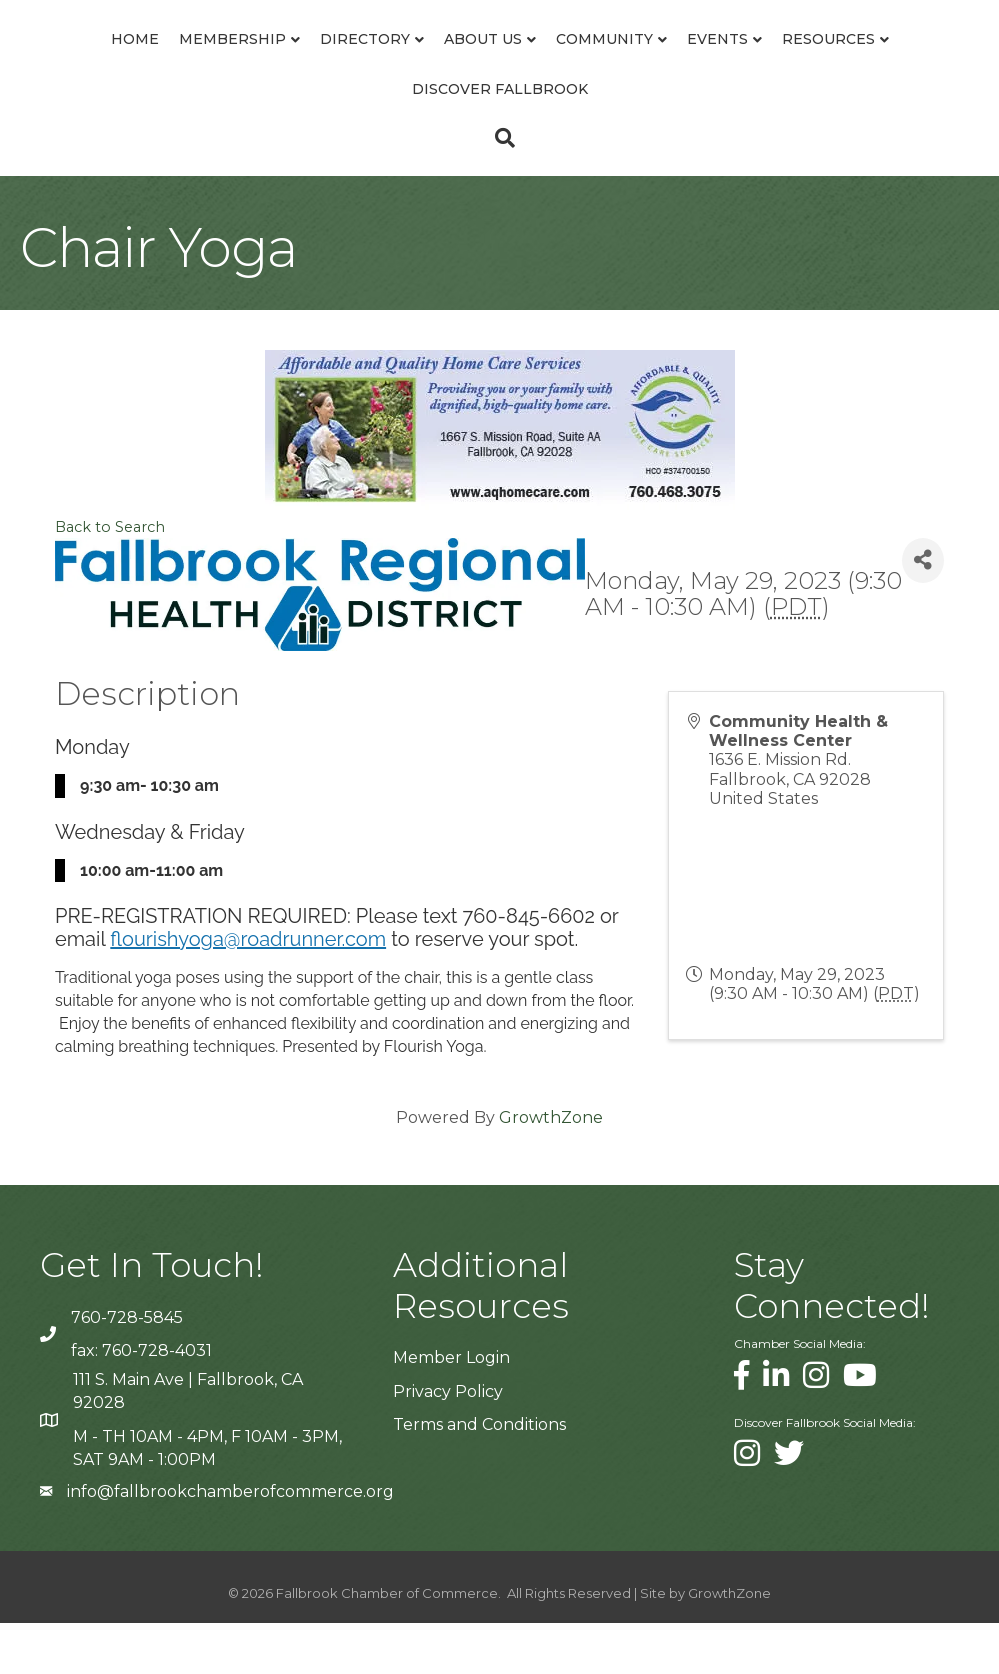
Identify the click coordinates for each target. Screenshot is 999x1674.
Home (73, 64)
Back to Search (110, 577)
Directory (303, 64)
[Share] (923, 610)
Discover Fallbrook (563, 139)
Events (905, 64)
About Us (421, 64)
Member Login (451, 1408)
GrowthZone (551, 1167)
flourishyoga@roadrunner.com (248, 989)
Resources (394, 139)
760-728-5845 (127, 1367)
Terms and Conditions (479, 1474)
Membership (170, 64)
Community (792, 64)
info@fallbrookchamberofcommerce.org (230, 1541)
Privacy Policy (448, 1441)
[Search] (500, 188)
